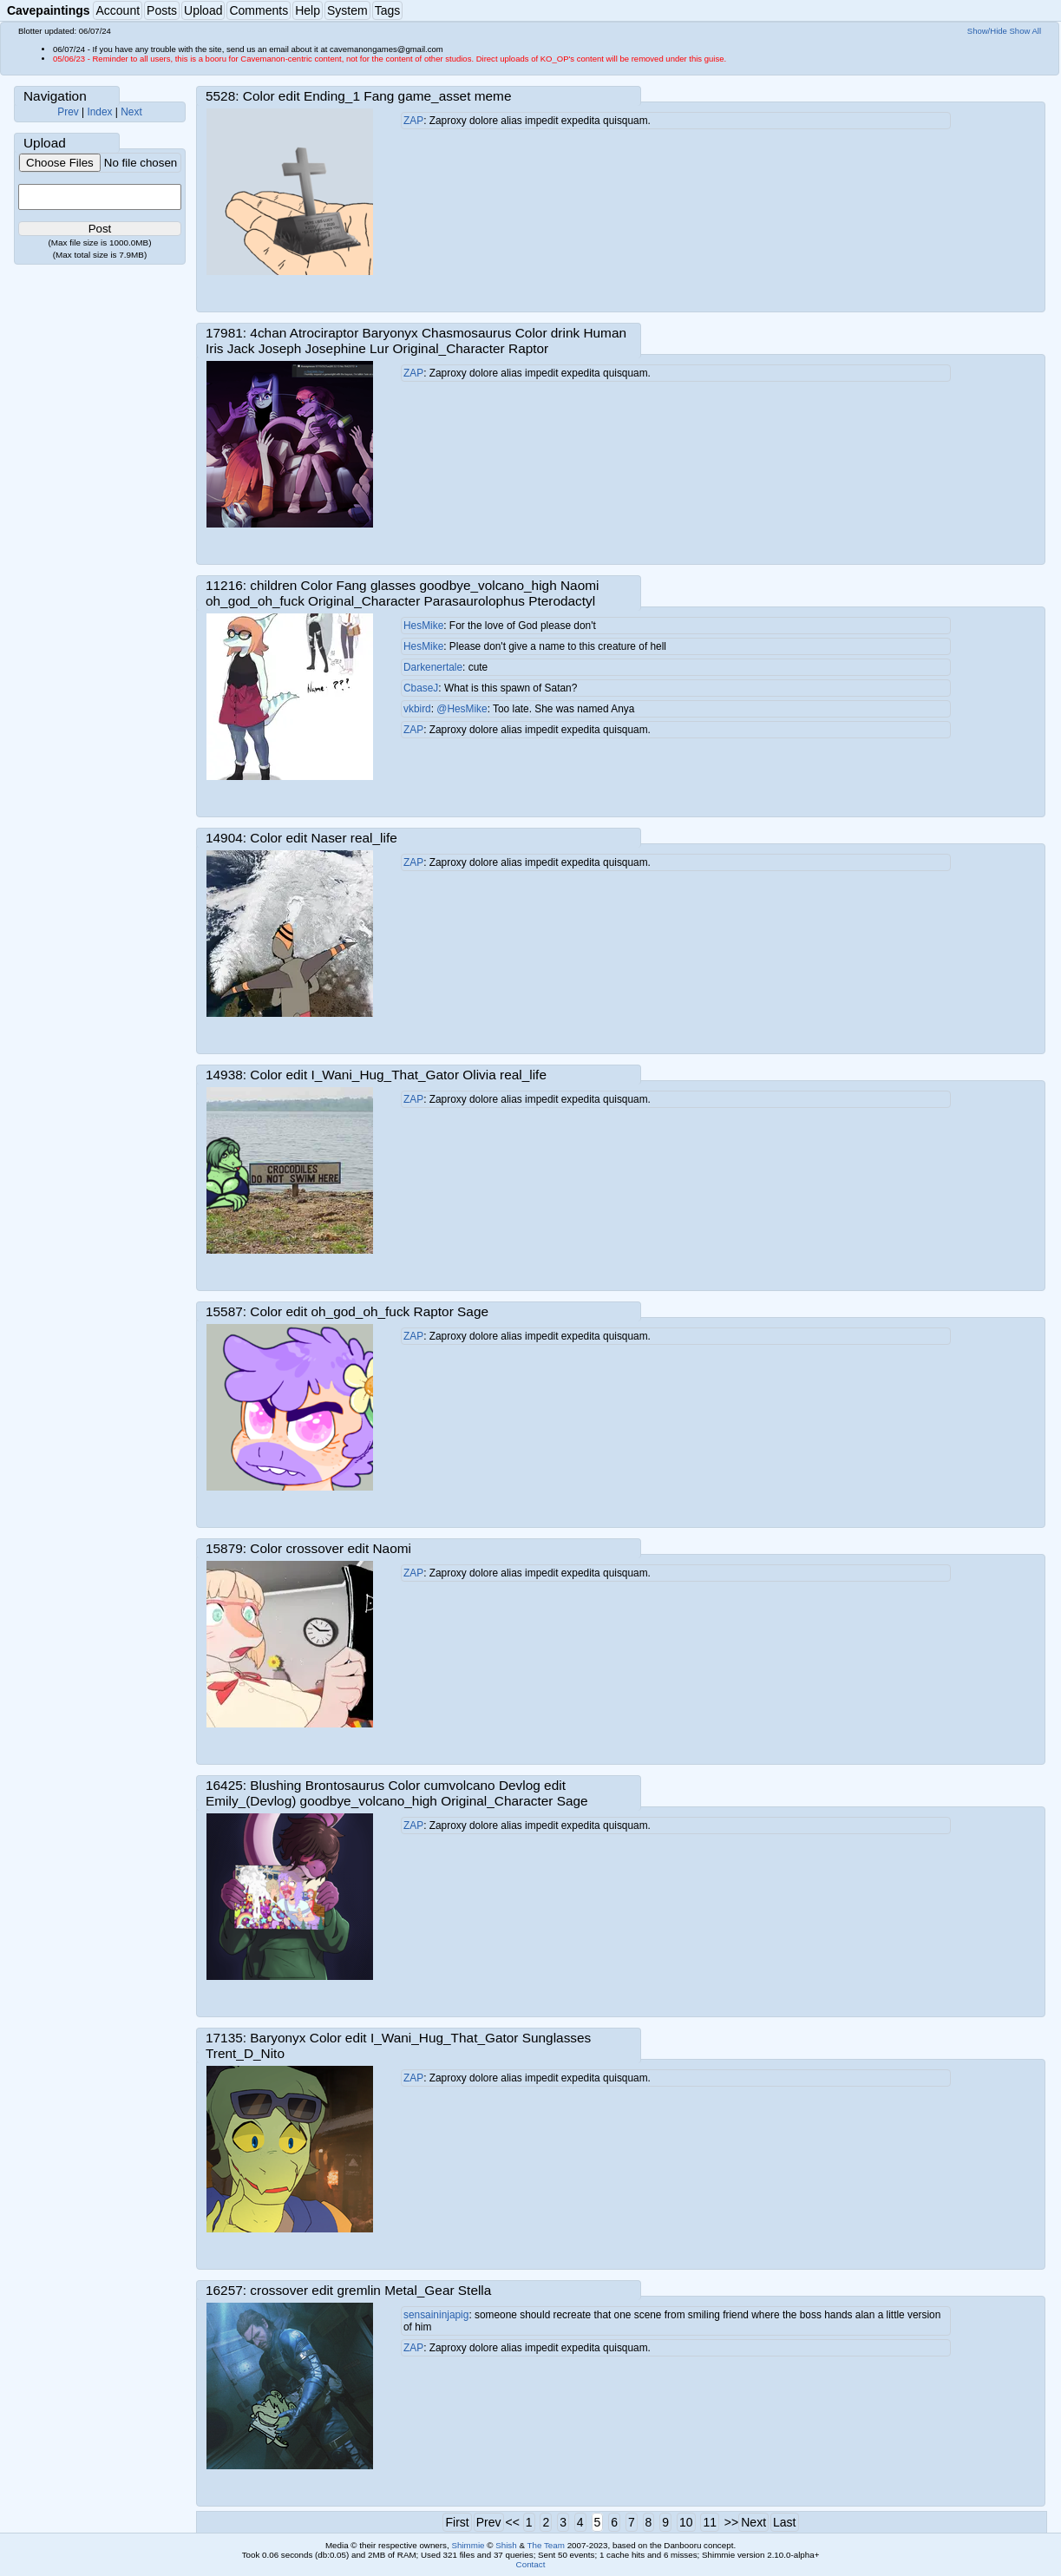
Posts (162, 10)
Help (307, 10)
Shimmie (467, 2545)
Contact (531, 2564)
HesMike (423, 625)
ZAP (413, 121)
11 (710, 2522)
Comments (258, 10)
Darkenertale (432, 667)
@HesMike (461, 709)
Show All (1026, 31)
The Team (546, 2545)
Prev (67, 112)
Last (784, 2522)
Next (131, 112)
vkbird (417, 709)
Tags (388, 10)
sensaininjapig (435, 2315)
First (456, 2522)
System (347, 10)
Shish (506, 2545)
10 (686, 2522)
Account (117, 10)
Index (99, 112)
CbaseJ (420, 688)
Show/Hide (987, 31)
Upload (203, 10)
